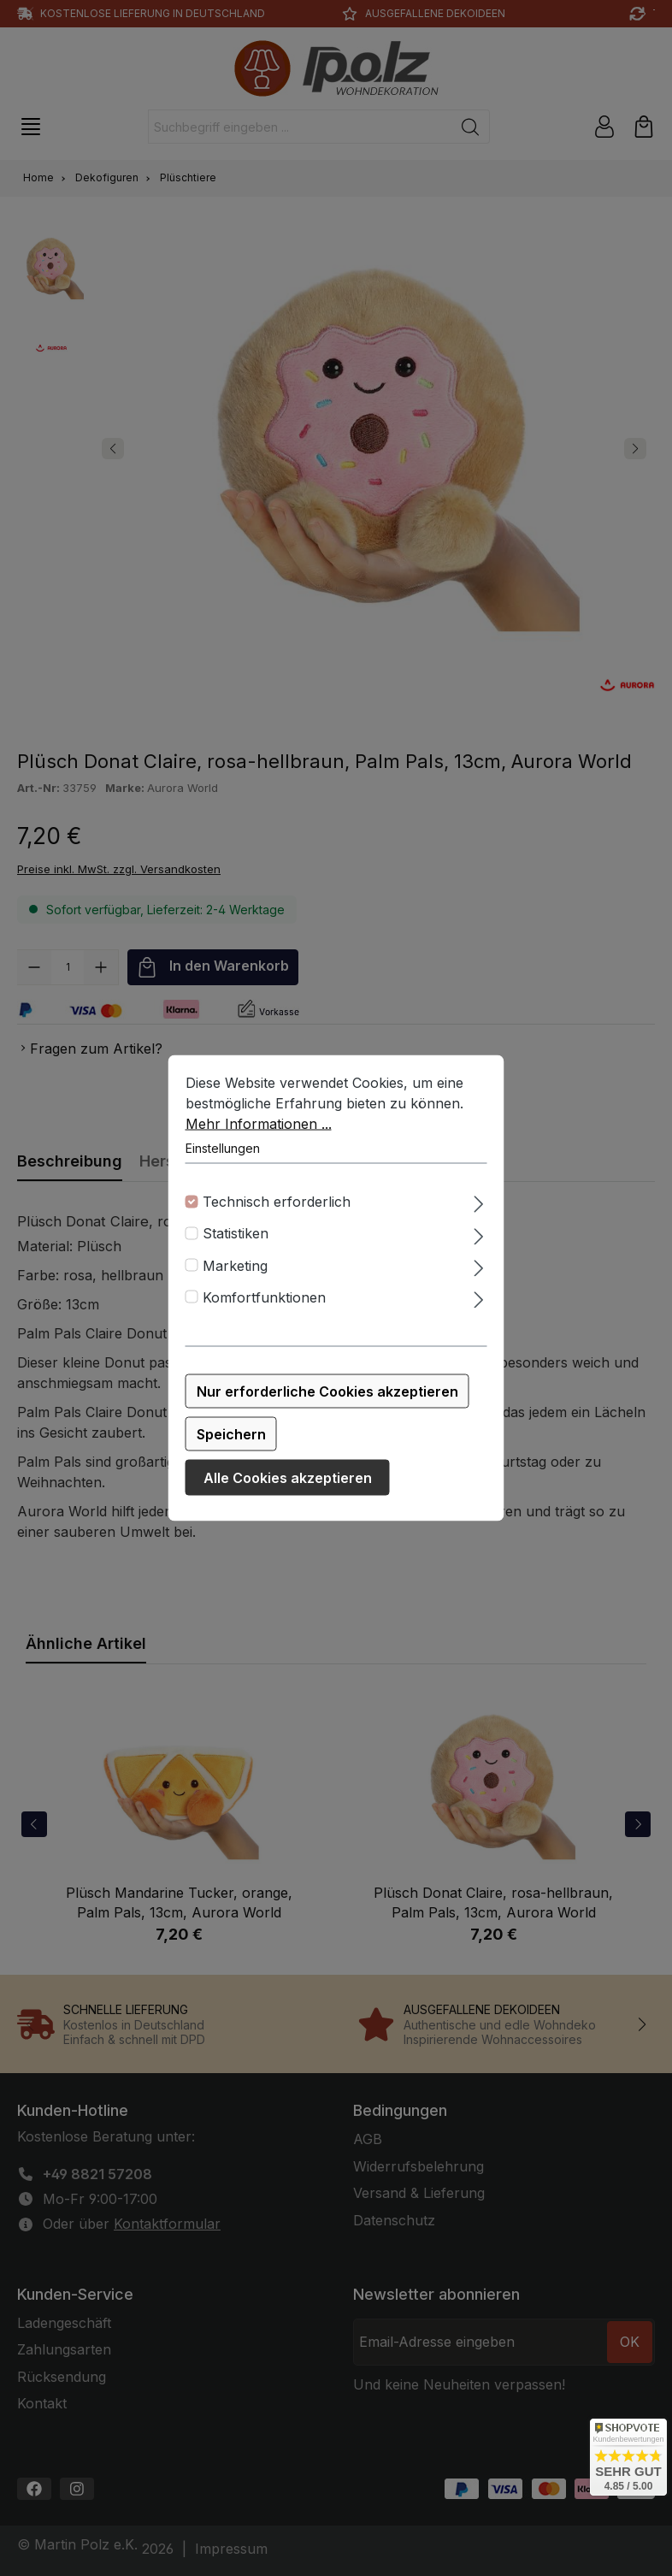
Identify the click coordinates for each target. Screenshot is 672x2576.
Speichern (231, 1434)
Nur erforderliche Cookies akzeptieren (327, 1391)
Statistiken (235, 1233)
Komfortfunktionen (264, 1296)
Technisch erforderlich (277, 1201)
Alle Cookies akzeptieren (287, 1477)
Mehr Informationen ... (259, 1123)
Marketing (235, 1264)
